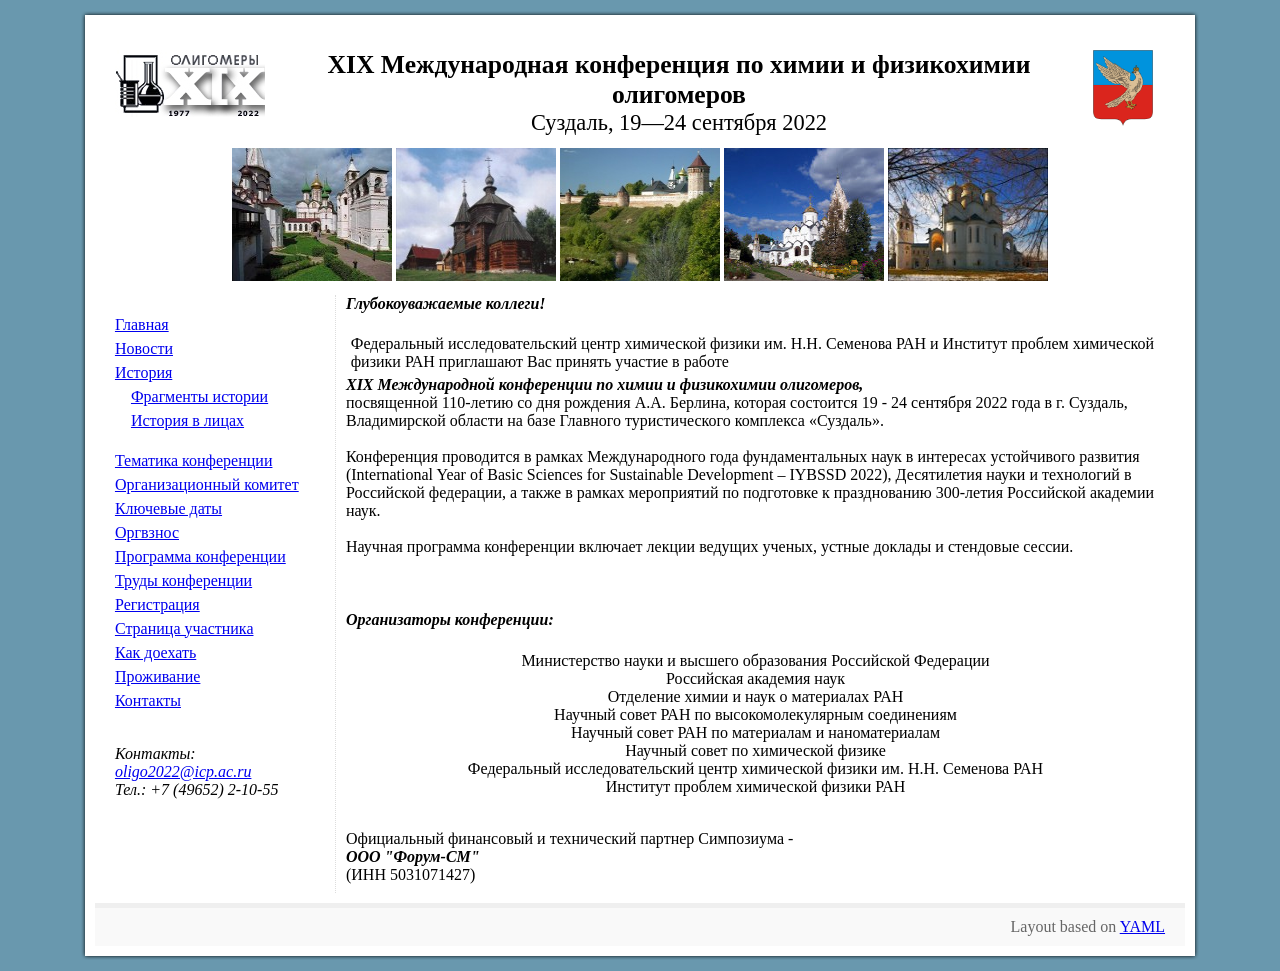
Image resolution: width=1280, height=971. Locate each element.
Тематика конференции (194, 460)
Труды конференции (183, 580)
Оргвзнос (147, 532)
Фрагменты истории (199, 396)
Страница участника (184, 628)
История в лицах (187, 420)
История (143, 372)
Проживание (157, 676)
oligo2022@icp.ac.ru (183, 771)
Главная (142, 324)
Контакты (148, 700)
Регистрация (157, 604)
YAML (1142, 926)
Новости (144, 348)
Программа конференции (200, 556)
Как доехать (155, 652)
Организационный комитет (207, 484)
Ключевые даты (168, 508)
